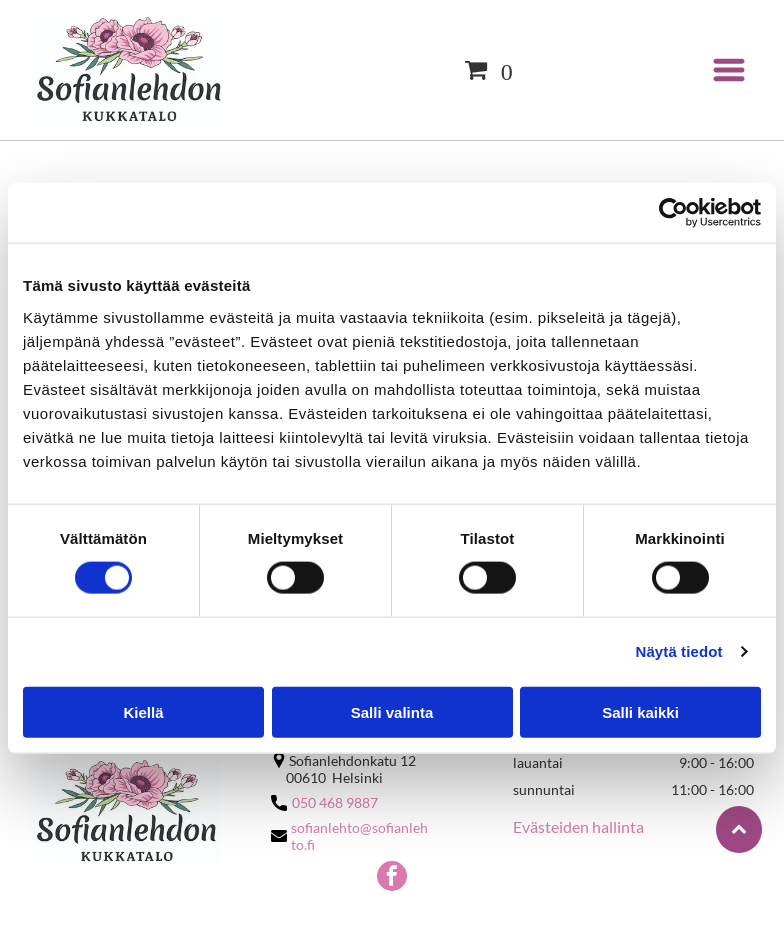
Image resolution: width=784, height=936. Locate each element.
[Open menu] (729, 70)
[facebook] (392, 878)
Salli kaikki (640, 711)
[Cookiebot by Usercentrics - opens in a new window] (673, 213)
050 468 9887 (335, 802)
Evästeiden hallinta (578, 826)
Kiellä (143, 711)
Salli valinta (392, 711)
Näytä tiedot (679, 651)
